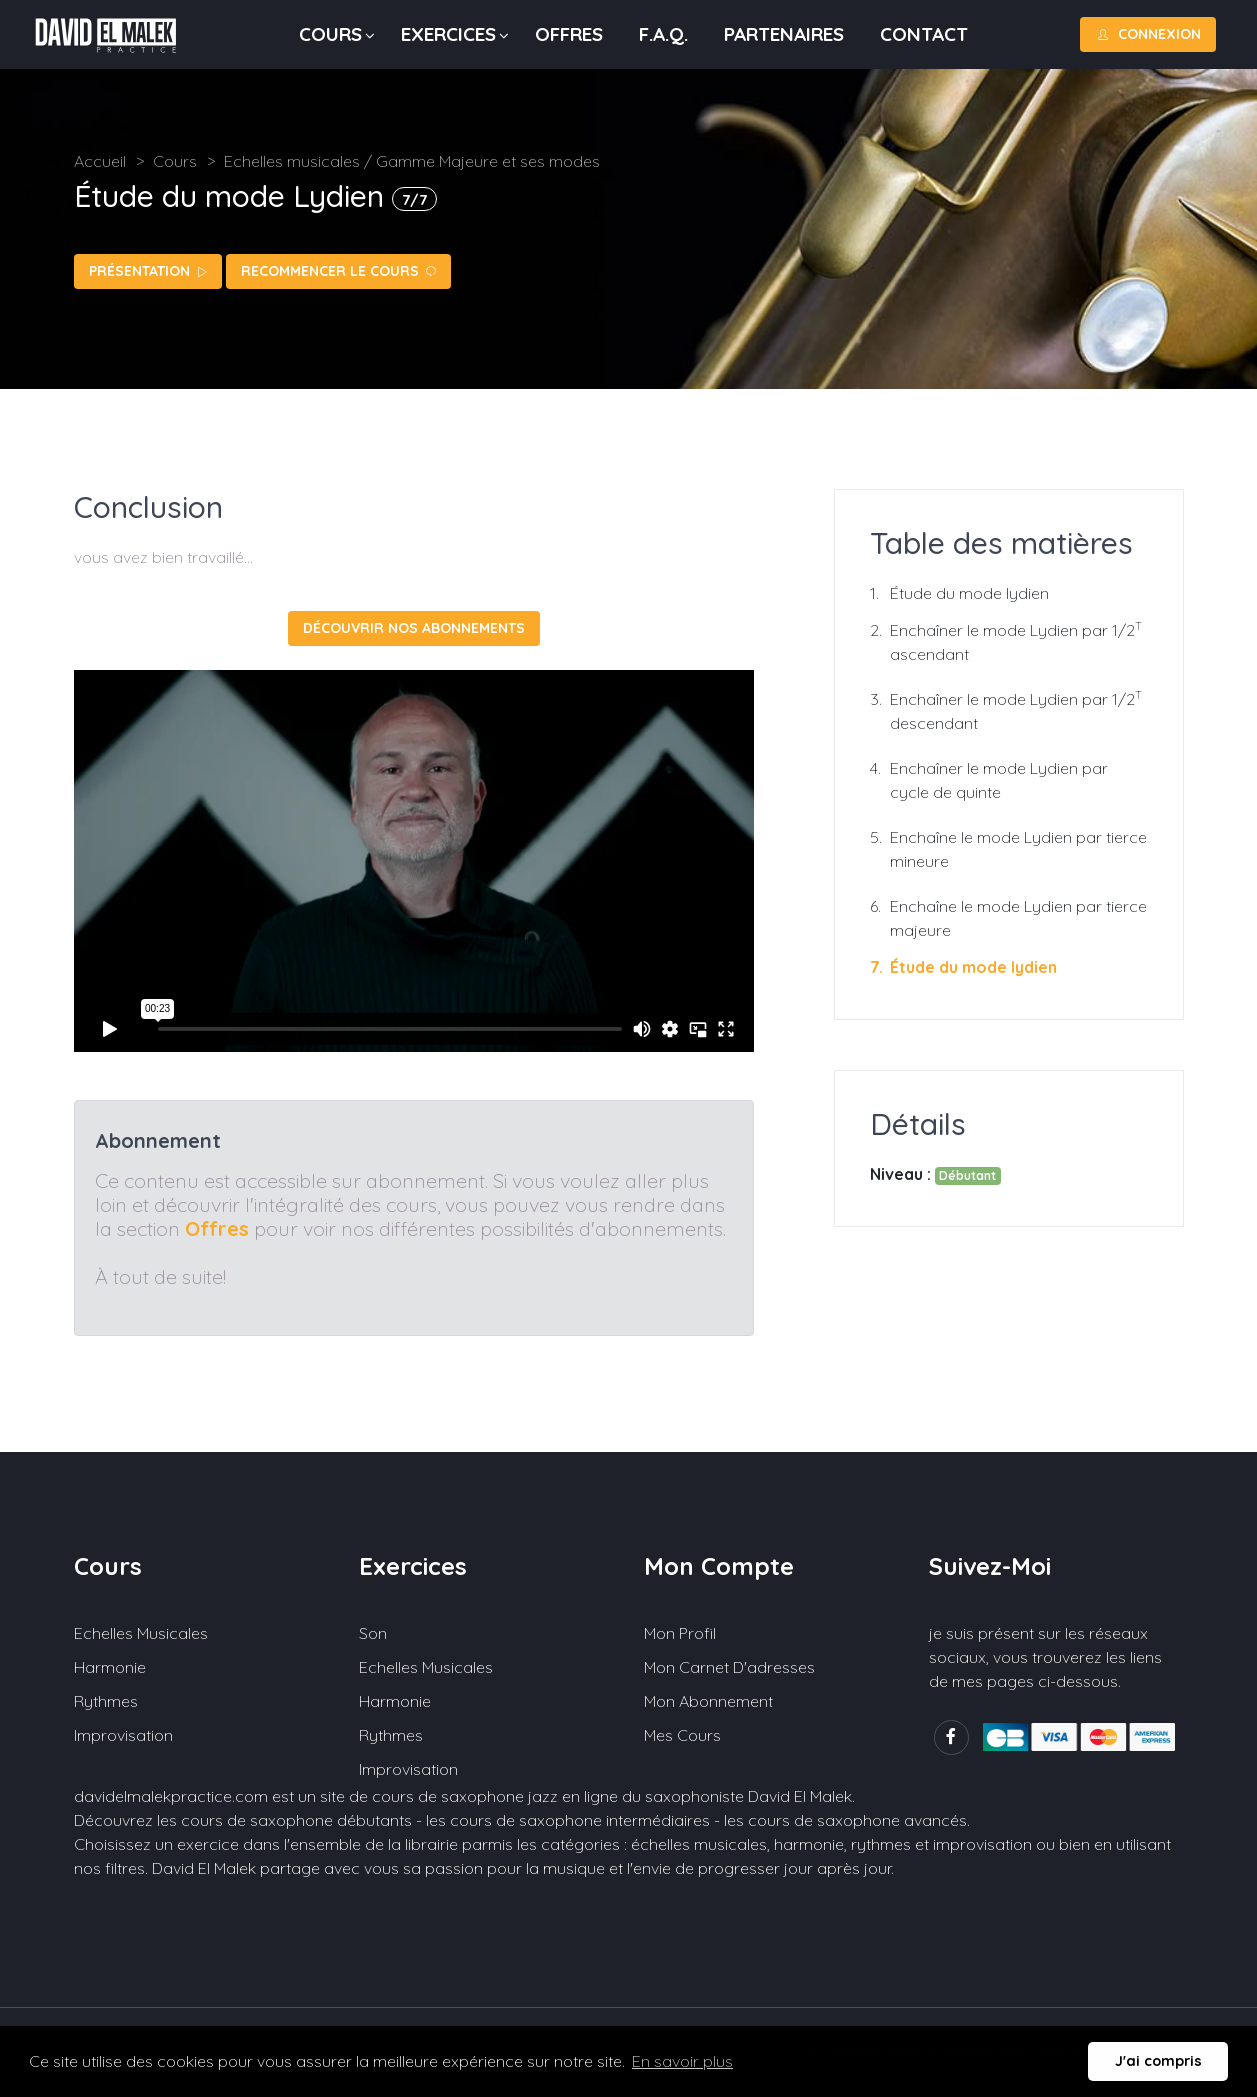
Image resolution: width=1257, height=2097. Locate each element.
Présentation (148, 271)
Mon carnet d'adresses (729, 1667)
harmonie (809, 1844)
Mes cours (682, 1735)
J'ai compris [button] (1158, 2061)
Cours (330, 34)
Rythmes (106, 1701)
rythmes (881, 1844)
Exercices (448, 34)
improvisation (982, 1844)
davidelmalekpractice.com (171, 1796)
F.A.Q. (663, 34)
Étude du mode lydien (969, 593)
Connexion (1148, 34)
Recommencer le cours (338, 271)
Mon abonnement (708, 1701)
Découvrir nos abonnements (414, 628)
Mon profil (680, 1633)
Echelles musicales (141, 1633)
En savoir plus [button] (682, 2061)
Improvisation (123, 1735)
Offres (569, 34)
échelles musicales (699, 1844)
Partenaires (784, 34)
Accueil (100, 161)
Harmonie (110, 1667)
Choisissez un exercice (156, 1844)
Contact (924, 34)
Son (373, 1633)
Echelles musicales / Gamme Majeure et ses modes (412, 161)
